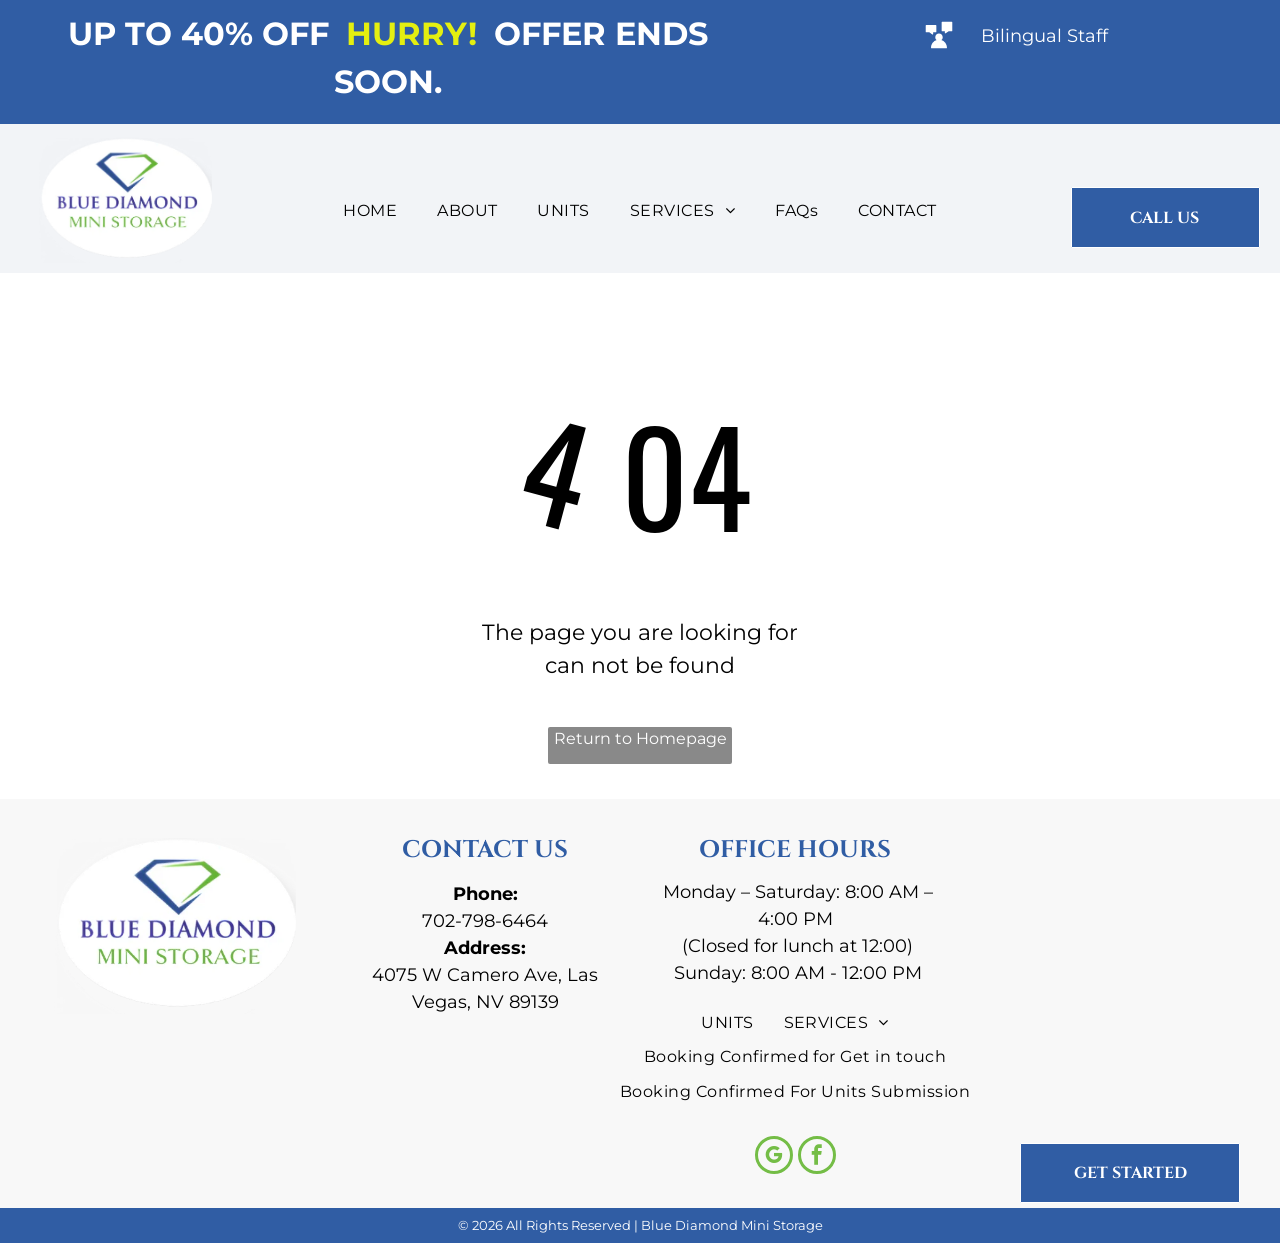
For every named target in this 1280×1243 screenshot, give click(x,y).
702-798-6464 (485, 921)
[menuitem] (370, 211)
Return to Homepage (640, 738)
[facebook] (817, 1157)
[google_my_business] (774, 1157)
